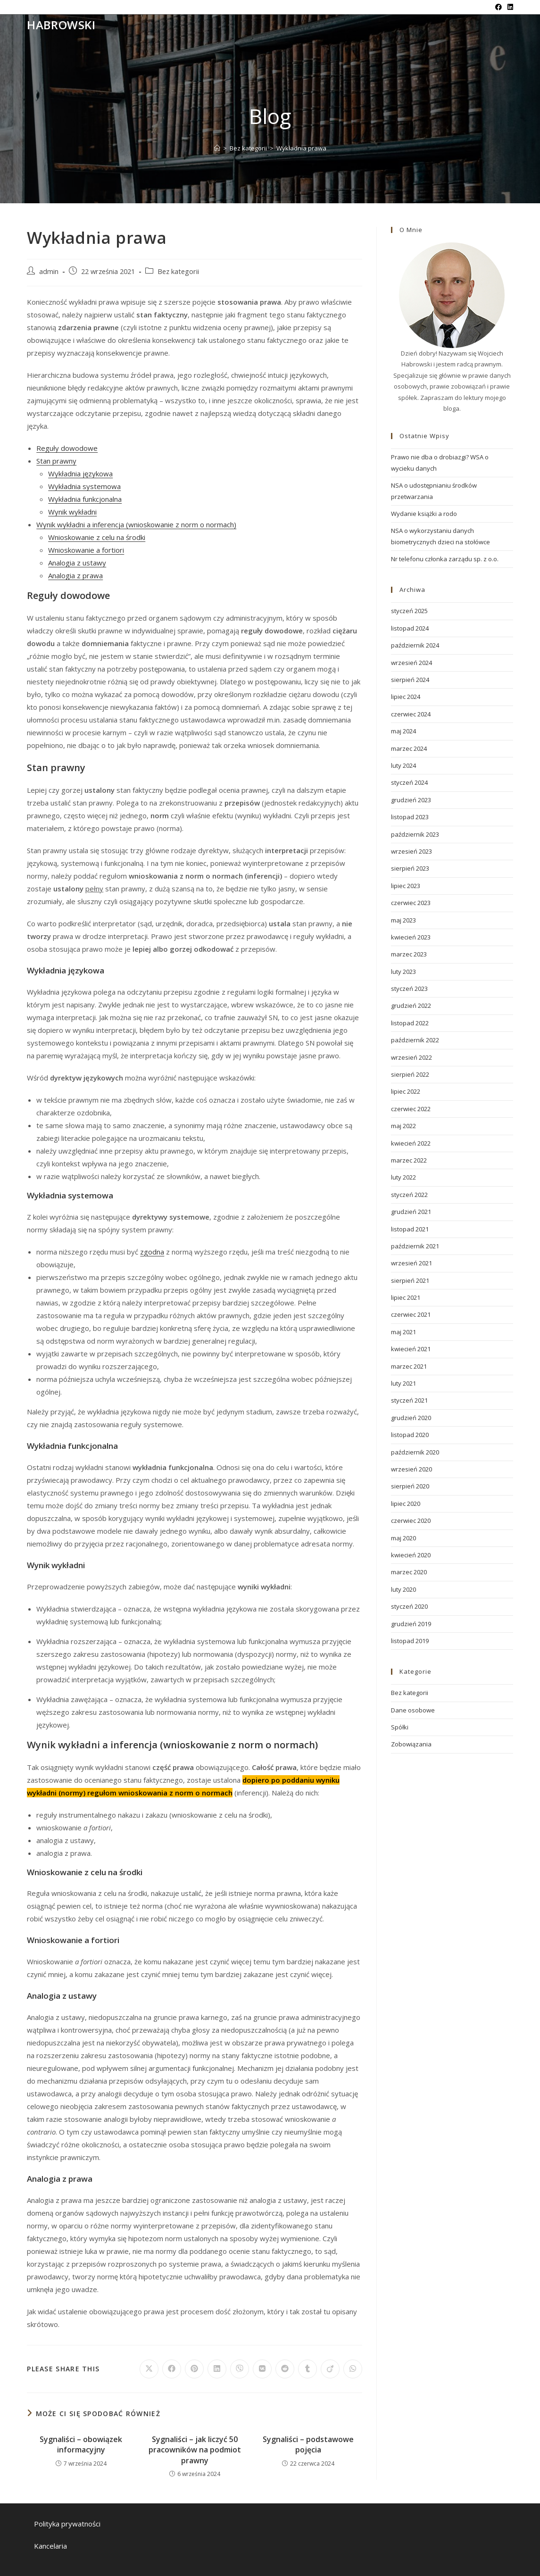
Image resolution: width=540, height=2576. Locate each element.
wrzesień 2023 (411, 851)
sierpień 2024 (410, 679)
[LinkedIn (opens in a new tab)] (509, 7)
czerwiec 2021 (411, 1314)
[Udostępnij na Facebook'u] (171, 2369)
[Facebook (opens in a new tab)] (498, 7)
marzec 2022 (409, 1160)
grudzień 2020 (411, 1417)
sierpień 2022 (410, 1074)
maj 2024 (403, 731)
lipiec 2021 (405, 1297)
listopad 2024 (410, 628)
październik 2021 (415, 1246)
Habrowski (61, 25)
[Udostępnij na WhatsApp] (352, 2369)
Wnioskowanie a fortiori (86, 550)
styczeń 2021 (409, 1400)
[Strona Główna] (217, 148)
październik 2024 (415, 645)
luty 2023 (403, 971)
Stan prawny (56, 460)
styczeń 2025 (409, 611)
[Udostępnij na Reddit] (284, 2369)
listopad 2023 (410, 817)
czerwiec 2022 (411, 1109)
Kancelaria (50, 2546)
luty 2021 (403, 1383)
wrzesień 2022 (411, 1057)
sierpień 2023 (410, 868)
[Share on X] (149, 2369)
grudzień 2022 (411, 1005)
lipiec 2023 (405, 885)
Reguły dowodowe (67, 448)
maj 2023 (403, 920)
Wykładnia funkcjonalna (85, 499)
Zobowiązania (411, 1744)
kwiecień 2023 (411, 937)
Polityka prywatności (67, 2523)
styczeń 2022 (409, 1194)
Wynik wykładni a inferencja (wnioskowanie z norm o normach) (136, 524)
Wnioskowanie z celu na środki (96, 537)
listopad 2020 (410, 1434)
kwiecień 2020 (411, 1555)
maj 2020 (403, 1538)
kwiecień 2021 (411, 1349)
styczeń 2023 (409, 988)
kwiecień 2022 (411, 1143)
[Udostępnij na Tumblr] (307, 2369)
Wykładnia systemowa (84, 486)
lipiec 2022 (405, 1091)
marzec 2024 (409, 748)
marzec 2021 (409, 1366)
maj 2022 (403, 1126)
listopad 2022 (410, 1023)
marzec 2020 (409, 1572)
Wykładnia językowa (80, 473)
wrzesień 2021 (411, 1263)
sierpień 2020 (410, 1486)
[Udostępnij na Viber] (239, 2369)
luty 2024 (403, 765)
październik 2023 (415, 834)
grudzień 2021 (411, 1211)
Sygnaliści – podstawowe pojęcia (308, 2444)
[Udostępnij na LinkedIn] (217, 2369)
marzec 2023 (409, 954)
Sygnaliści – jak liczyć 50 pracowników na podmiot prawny (195, 2450)
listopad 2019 (410, 1641)
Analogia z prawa (75, 575)
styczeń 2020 (409, 1606)
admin (48, 271)
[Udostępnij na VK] (262, 2369)
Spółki (399, 1727)
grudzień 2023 (411, 800)
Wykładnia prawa (301, 148)
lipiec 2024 (405, 696)
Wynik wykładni (72, 511)
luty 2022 (403, 1177)
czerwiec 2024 (411, 714)
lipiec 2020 (405, 1503)
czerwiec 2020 (411, 1520)
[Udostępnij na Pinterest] (194, 2369)
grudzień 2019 (411, 1624)
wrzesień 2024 (411, 662)
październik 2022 (415, 1040)
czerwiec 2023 (411, 902)
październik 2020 (415, 1452)
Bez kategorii (178, 271)
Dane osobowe (413, 1710)
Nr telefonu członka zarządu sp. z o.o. (444, 559)
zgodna (152, 1251)
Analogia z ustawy (77, 562)
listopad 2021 (410, 1229)
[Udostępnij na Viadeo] (330, 2369)
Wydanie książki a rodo (424, 513)
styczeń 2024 (409, 782)
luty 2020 (403, 1589)
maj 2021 (403, 1332)
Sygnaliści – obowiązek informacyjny (81, 2444)
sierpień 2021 (410, 1280)
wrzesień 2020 (411, 1469)
